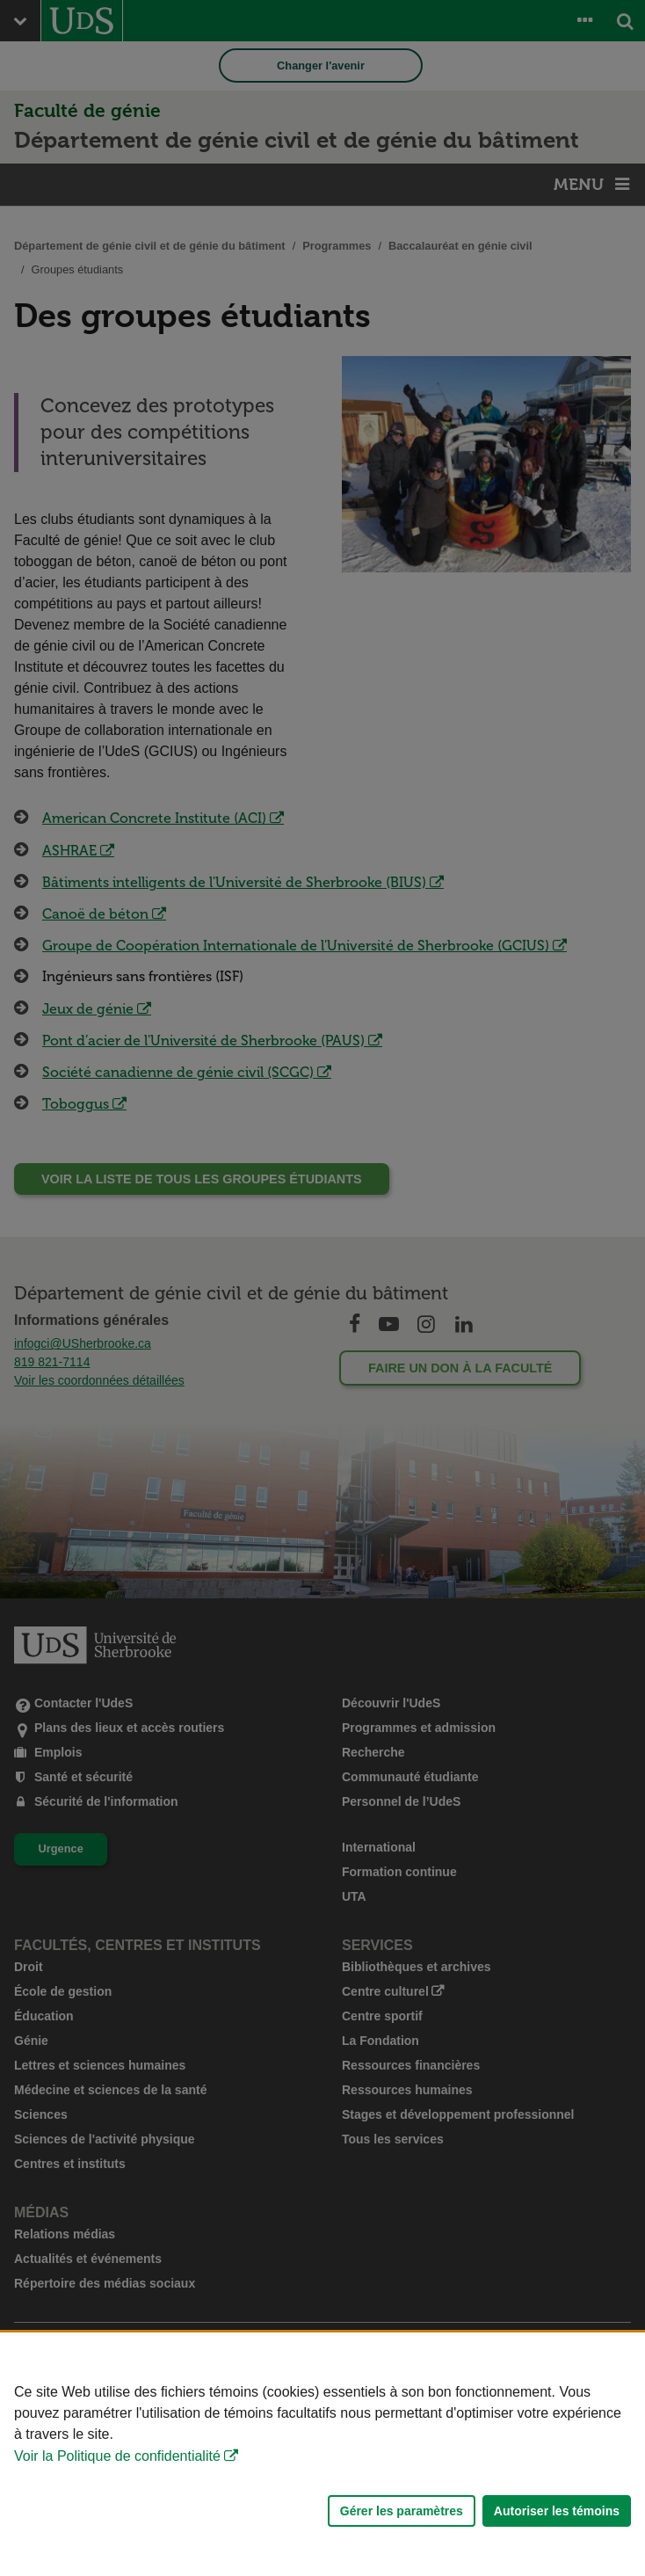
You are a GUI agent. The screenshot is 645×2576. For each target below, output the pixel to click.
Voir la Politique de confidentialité (117, 2456)
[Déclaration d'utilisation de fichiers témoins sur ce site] (322, 2454)
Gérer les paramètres (401, 2511)
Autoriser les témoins (557, 2511)
